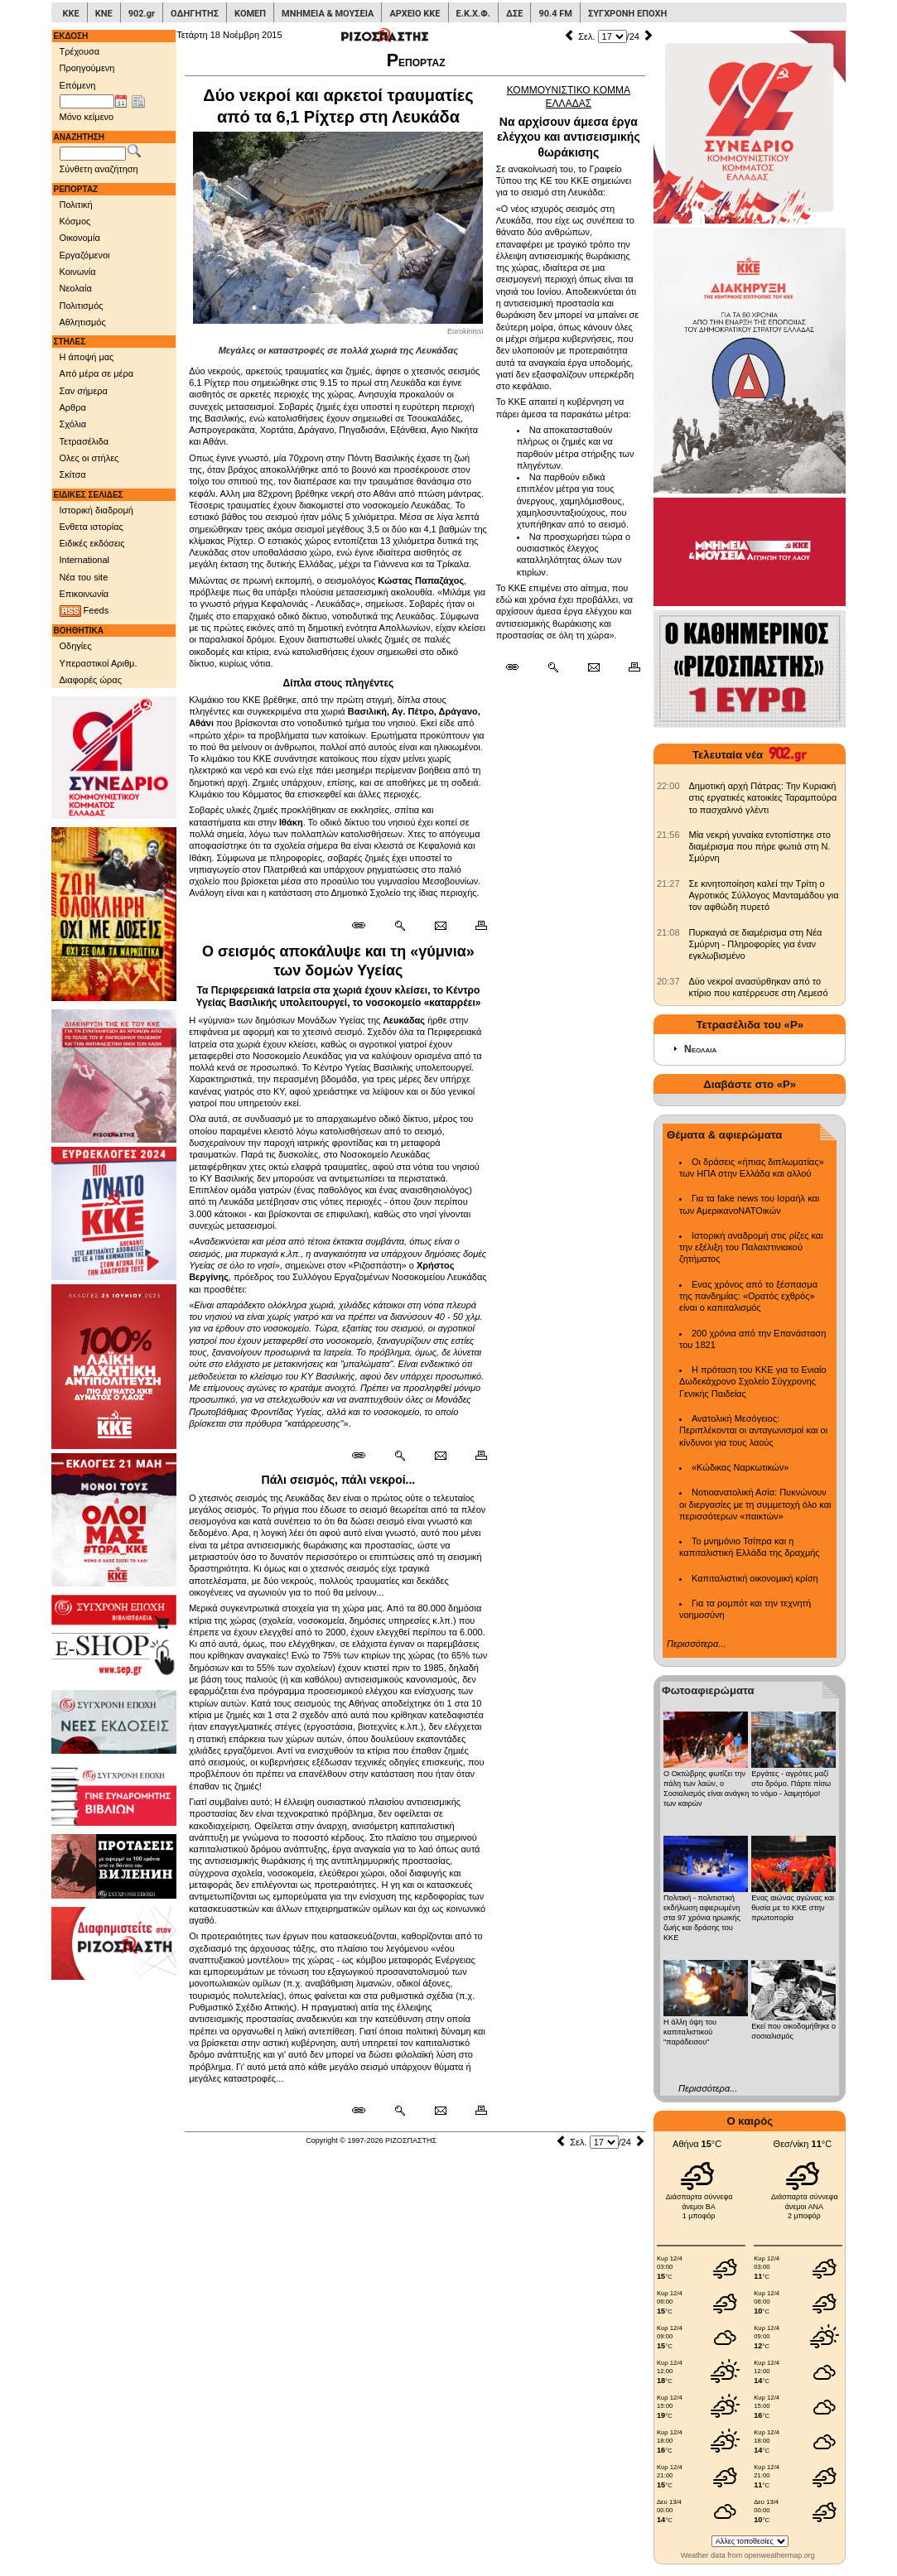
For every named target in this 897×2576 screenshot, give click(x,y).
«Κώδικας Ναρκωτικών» (740, 1467)
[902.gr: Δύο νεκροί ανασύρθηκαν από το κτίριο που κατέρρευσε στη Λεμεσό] (668, 981)
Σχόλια (73, 424)
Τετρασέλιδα (84, 441)
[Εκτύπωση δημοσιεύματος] (474, 926)
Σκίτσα (73, 474)
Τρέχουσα (80, 51)
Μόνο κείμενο (87, 117)
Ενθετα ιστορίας (91, 527)
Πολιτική (76, 204)
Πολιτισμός (82, 306)
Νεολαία (76, 288)
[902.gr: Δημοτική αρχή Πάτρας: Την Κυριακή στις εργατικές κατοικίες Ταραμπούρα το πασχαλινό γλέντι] (668, 786)
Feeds (84, 611)
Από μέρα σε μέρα (97, 373)
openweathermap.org (780, 2555)
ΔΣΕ (514, 13)
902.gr (141, 13)
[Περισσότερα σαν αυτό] (399, 926)
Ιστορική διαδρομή (96, 510)
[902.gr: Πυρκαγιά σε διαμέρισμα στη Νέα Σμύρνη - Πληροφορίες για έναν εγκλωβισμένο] (668, 932)
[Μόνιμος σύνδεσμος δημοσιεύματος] (365, 926)
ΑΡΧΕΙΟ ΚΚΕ (414, 13)
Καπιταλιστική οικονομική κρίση (755, 1578)
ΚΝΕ (104, 13)
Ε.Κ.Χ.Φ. (473, 13)
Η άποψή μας (87, 357)
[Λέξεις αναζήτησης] (93, 154)
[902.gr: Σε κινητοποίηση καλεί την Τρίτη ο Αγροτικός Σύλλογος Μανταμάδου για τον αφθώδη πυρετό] (668, 883)
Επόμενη (78, 85)
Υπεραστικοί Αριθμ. (98, 663)
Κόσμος (75, 221)
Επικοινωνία (84, 594)
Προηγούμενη (87, 68)
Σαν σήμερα (84, 391)
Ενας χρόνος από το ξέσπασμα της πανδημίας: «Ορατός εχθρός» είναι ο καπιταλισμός (748, 1296)
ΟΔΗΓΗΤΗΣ (195, 13)
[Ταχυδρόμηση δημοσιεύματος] (440, 926)
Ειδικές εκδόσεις (92, 543)
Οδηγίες (76, 646)
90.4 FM (555, 13)
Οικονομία (80, 238)
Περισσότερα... (696, 1644)
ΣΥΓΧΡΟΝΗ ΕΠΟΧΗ (627, 13)
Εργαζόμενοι (85, 255)
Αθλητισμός (83, 322)
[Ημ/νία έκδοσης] (87, 101)
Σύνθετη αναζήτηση (99, 169)
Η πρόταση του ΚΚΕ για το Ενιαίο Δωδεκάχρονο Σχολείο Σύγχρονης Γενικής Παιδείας (753, 1382)
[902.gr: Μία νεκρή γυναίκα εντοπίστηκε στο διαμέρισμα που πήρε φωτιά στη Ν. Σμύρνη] (668, 835)
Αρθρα (73, 407)
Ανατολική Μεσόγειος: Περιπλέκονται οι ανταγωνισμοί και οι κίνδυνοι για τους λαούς (753, 1430)
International (85, 560)
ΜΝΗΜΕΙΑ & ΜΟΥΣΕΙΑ (328, 13)
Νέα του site (84, 577)
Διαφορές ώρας (91, 680)
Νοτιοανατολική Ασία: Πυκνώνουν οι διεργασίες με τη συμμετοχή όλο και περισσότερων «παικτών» (755, 1504)
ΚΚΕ (71, 13)
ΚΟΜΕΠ (250, 13)
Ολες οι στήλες (89, 458)
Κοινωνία (78, 272)
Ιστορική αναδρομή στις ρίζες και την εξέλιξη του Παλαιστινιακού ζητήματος (751, 1247)
